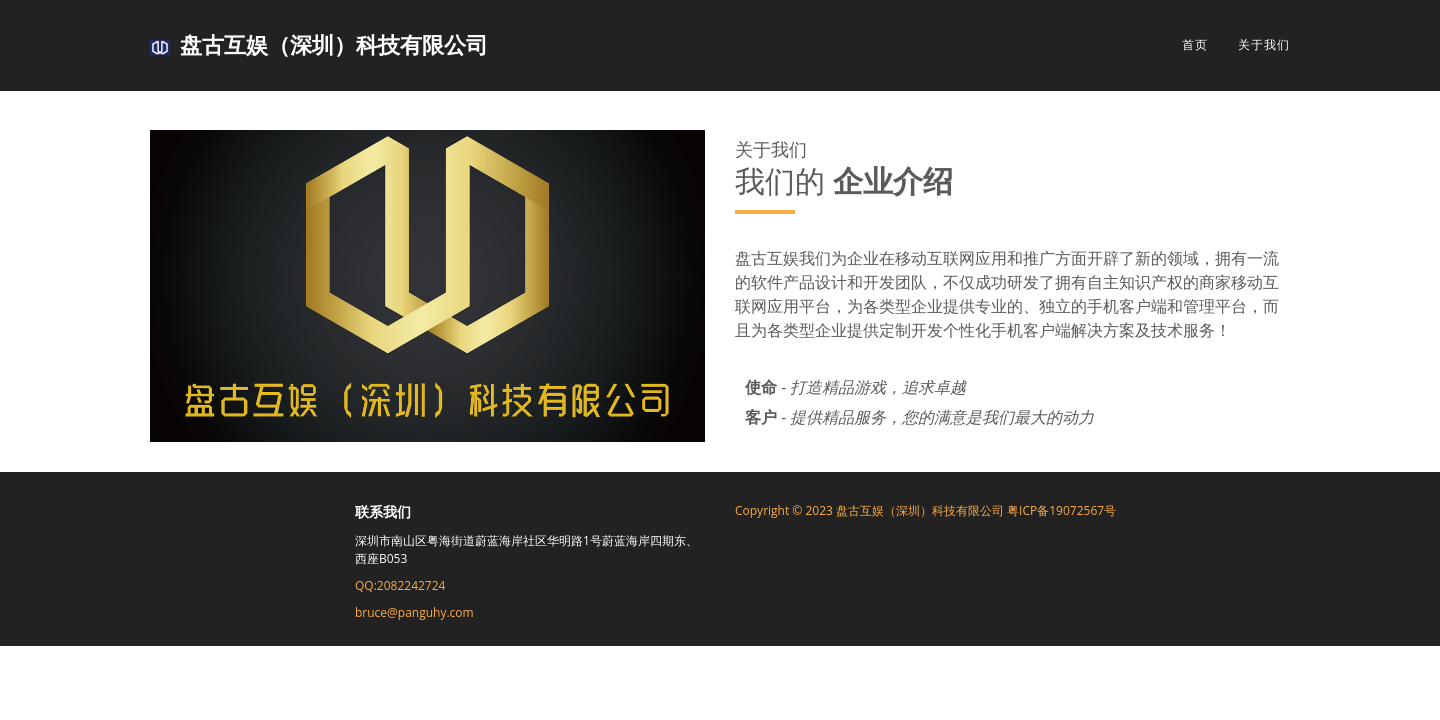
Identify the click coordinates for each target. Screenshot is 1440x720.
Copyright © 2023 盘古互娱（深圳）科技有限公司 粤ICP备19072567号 (925, 510)
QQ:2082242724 (400, 585)
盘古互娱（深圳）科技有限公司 (319, 44)
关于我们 (1264, 44)
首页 (1195, 44)
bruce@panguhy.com (414, 612)
